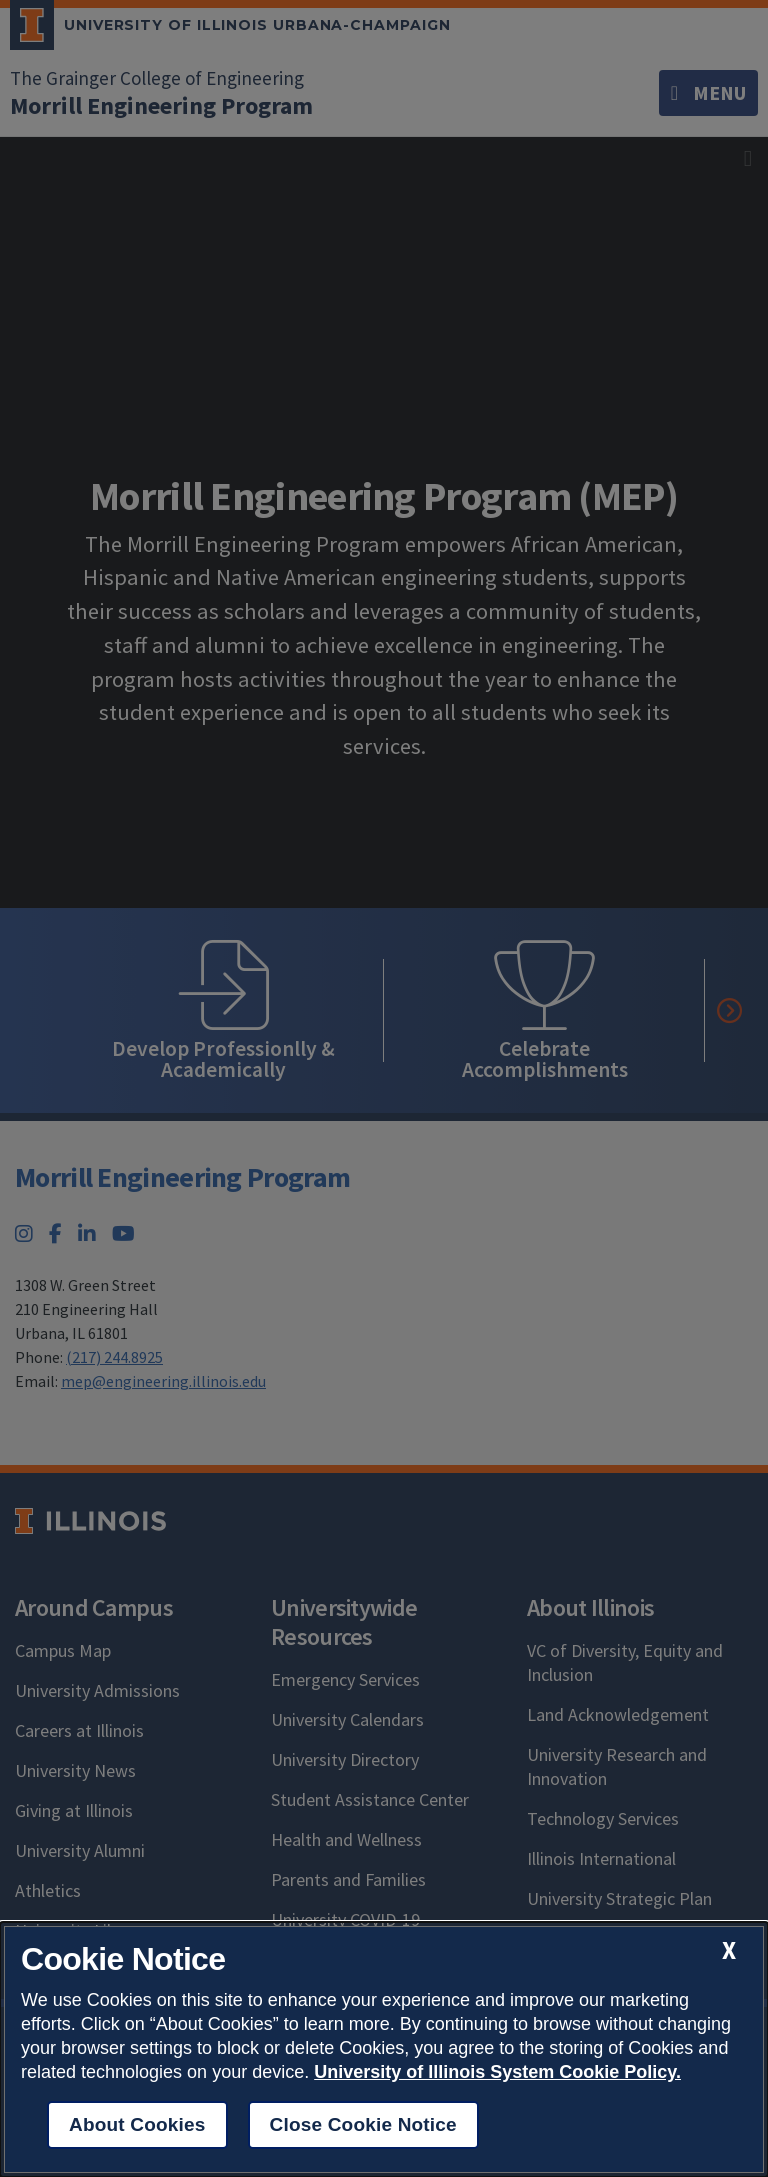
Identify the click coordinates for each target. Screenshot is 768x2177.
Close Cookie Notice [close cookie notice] (363, 2124)
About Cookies (137, 2124)
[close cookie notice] (729, 1950)
